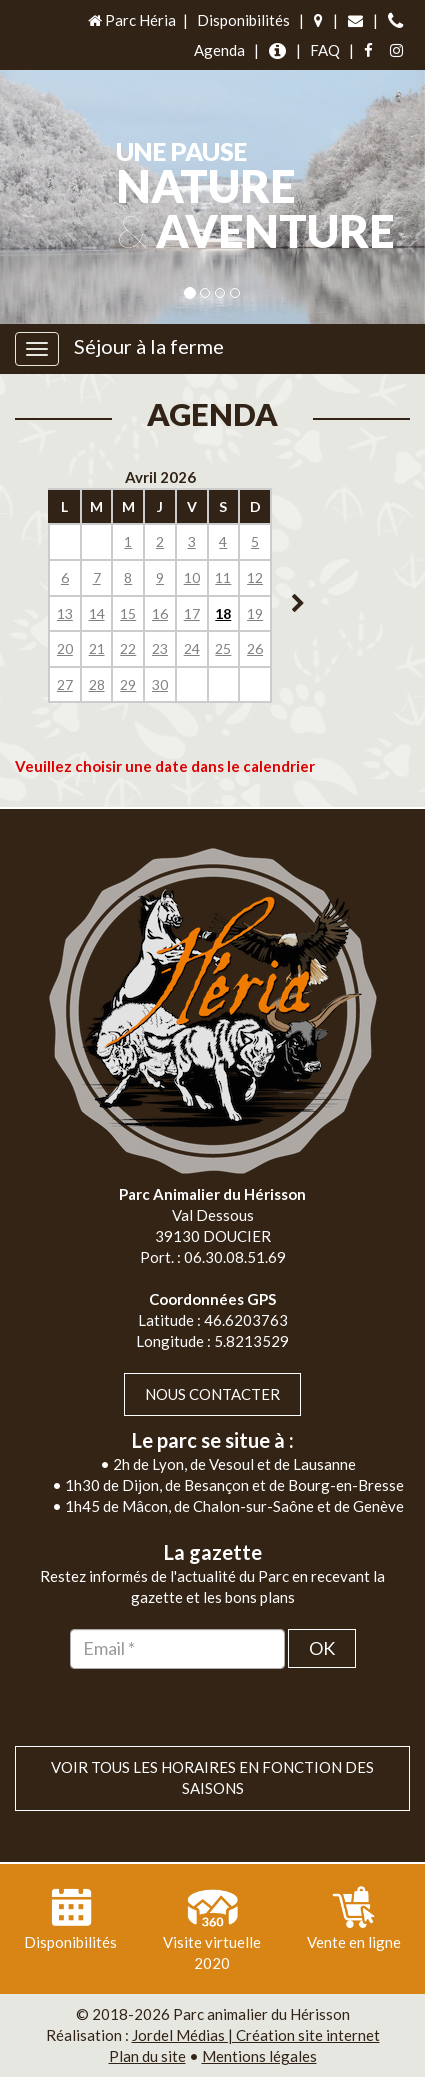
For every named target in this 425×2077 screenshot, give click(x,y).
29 (128, 684)
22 (128, 648)
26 (255, 648)
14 (97, 613)
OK (322, 1648)
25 (223, 648)
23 (160, 648)
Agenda (219, 50)
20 (65, 648)
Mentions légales (259, 2056)
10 (192, 577)
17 (192, 613)
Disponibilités (243, 20)
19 (255, 613)
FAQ (325, 50)
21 (97, 648)
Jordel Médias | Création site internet (256, 2035)
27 (65, 684)
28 (97, 684)
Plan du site (147, 2056)
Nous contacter (212, 1394)
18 (223, 613)
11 (223, 577)
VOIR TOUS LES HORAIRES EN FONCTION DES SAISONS (212, 1777)
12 (255, 577)
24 (192, 648)
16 (160, 613)
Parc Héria (130, 20)
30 (160, 684)
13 (65, 613)
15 (128, 613)
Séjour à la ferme (149, 346)
